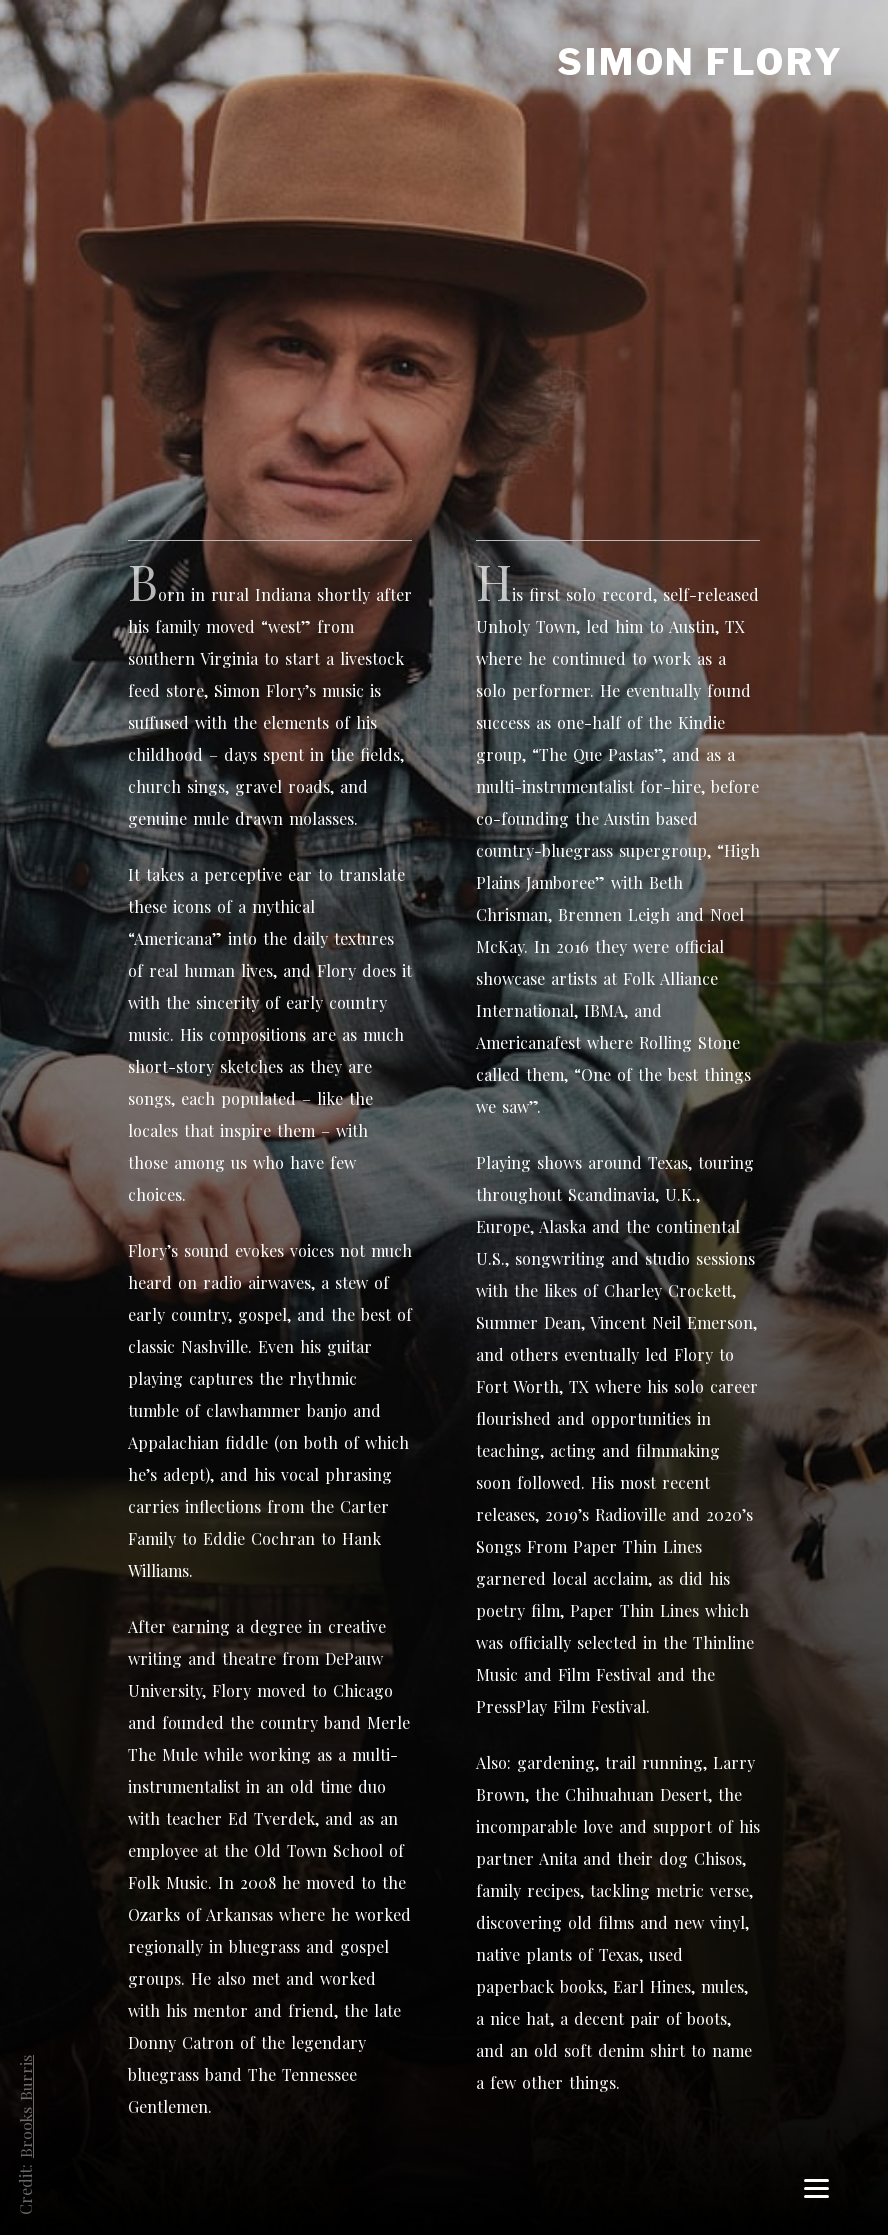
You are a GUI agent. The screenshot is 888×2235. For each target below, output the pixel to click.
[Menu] (816, 2187)
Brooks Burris (25, 2106)
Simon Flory (700, 62)
